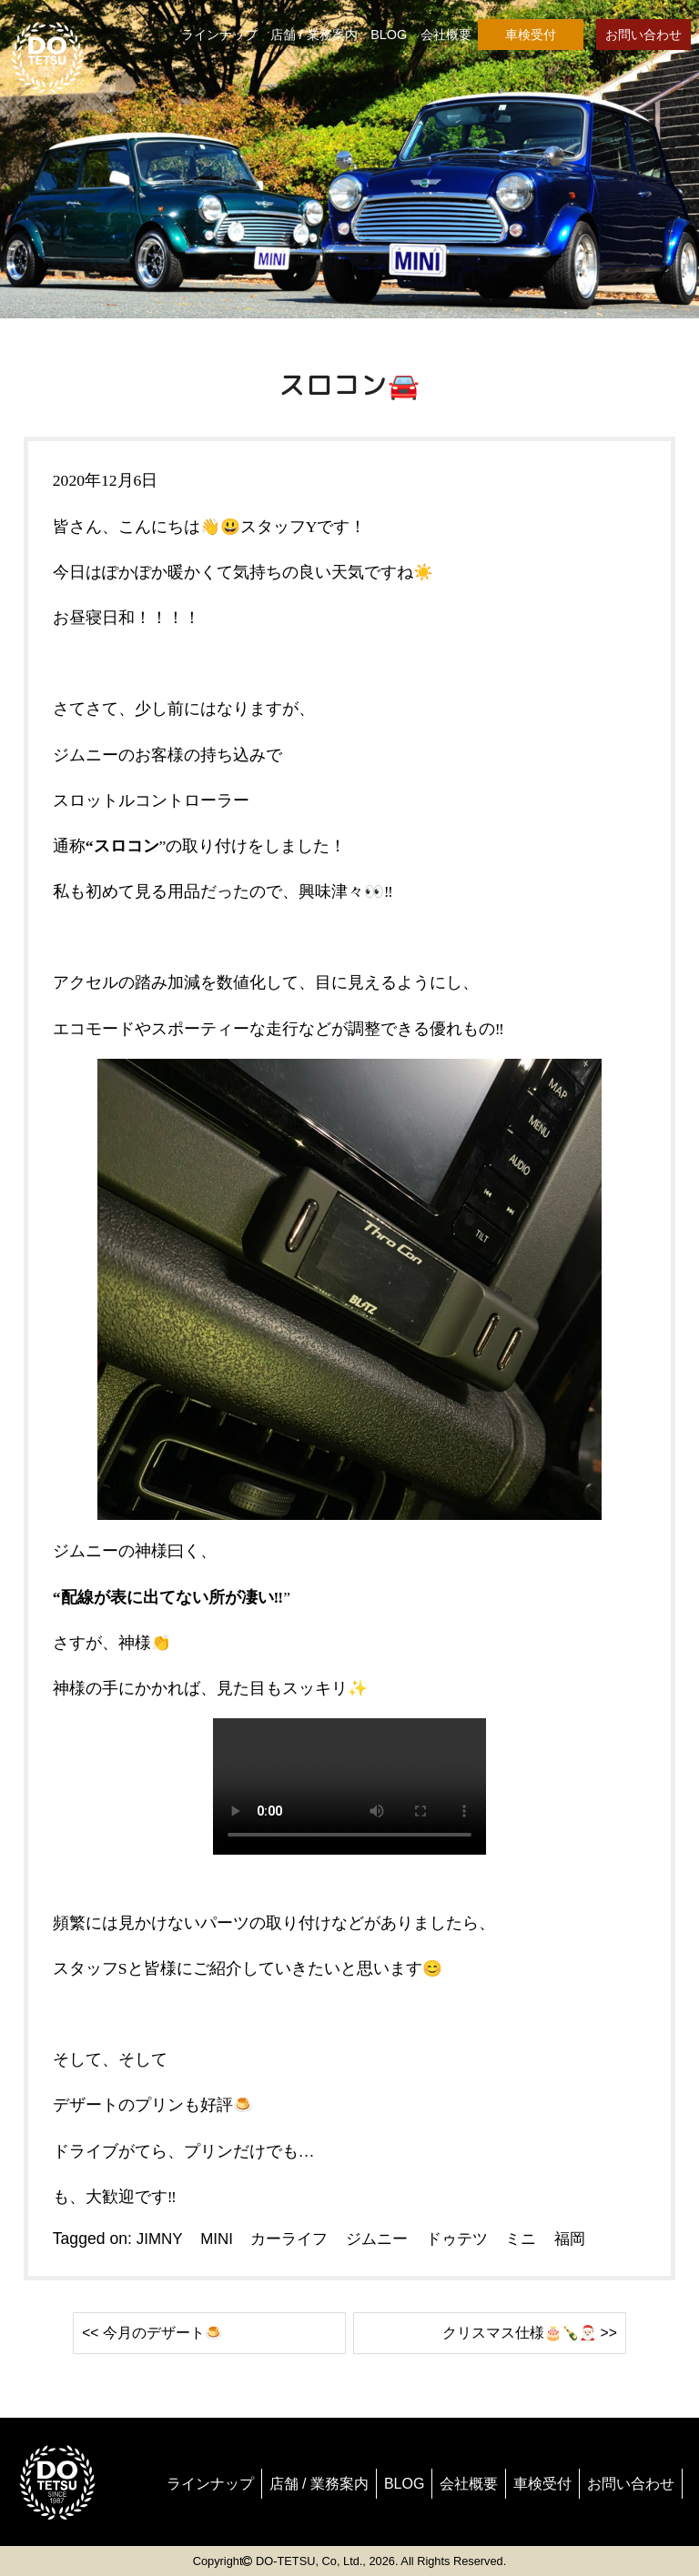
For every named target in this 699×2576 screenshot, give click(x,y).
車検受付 (530, 34)
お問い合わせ (643, 34)
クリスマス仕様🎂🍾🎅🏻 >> (517, 2332)
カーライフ (294, 2238)
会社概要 (445, 34)
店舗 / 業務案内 (314, 34)
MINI (219, 2238)
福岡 (587, 2238)
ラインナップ (219, 34)
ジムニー (386, 2238)
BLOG (388, 34)
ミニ (536, 2238)
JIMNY (160, 2238)
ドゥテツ (469, 2238)
